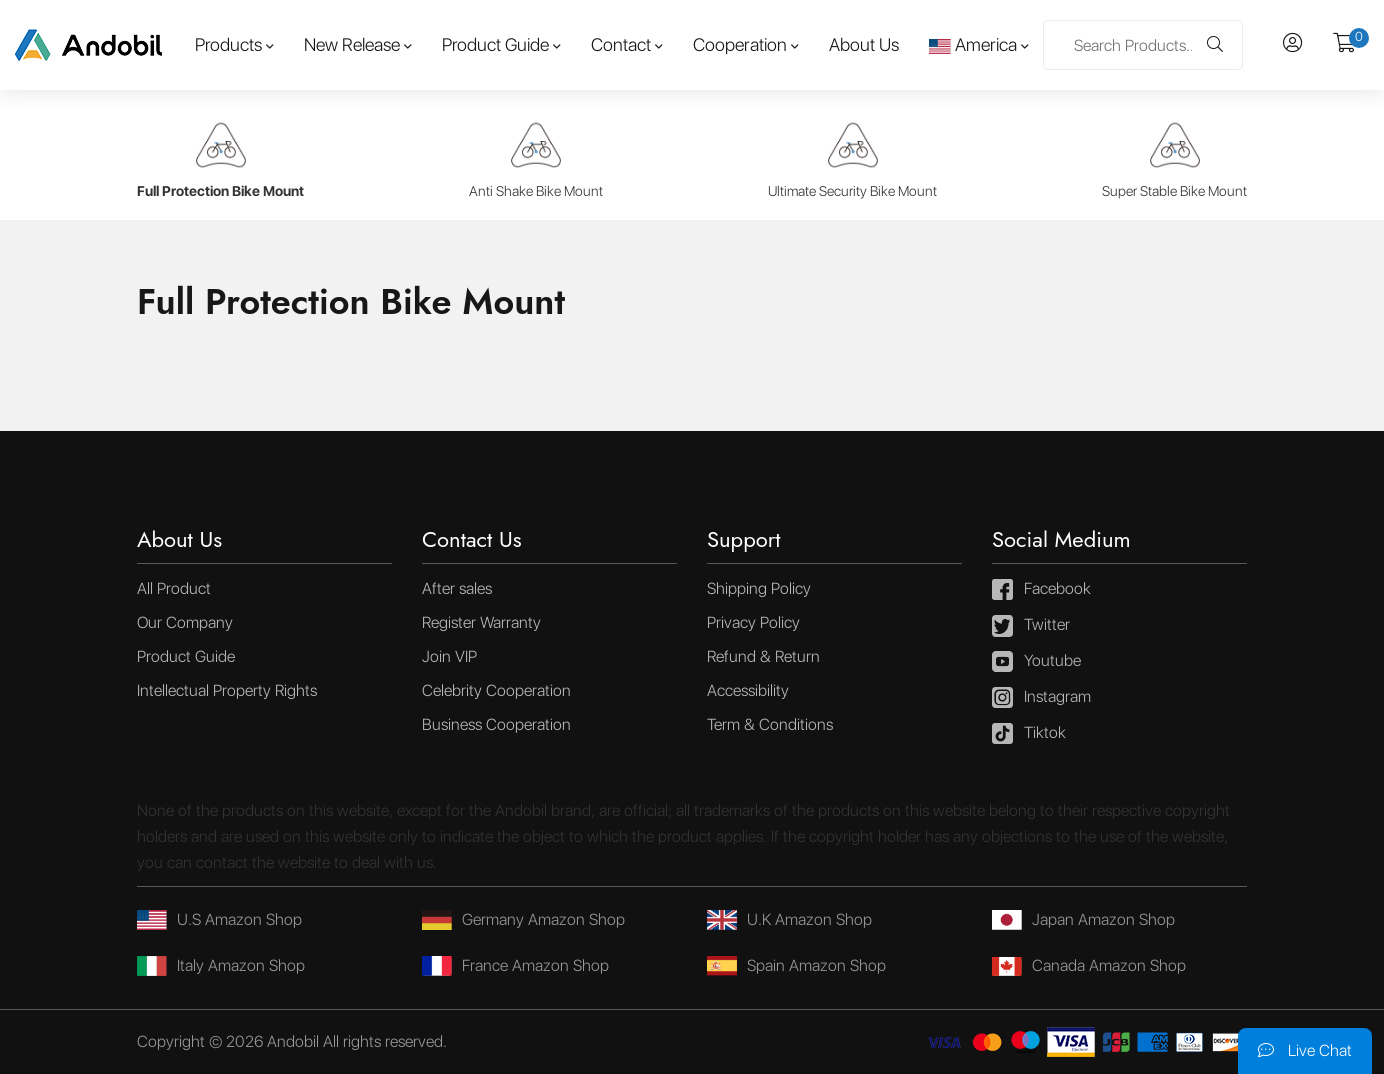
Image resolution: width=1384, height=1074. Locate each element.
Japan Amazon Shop (1083, 919)
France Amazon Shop (515, 965)
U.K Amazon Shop (789, 919)
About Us (864, 44)
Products (228, 44)
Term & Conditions (770, 724)
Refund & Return (763, 656)
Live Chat (1305, 1050)
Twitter (1031, 626)
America (973, 44)
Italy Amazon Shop (221, 965)
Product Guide (495, 44)
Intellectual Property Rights (227, 690)
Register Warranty (481, 622)
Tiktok (1029, 734)
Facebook (1041, 590)
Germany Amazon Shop (523, 919)
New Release (352, 44)
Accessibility (748, 690)
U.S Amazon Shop (219, 919)
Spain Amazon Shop (796, 965)
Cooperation (740, 44)
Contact (621, 44)
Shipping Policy (759, 588)
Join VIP (449, 656)
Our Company (185, 622)
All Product (174, 588)
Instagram (1041, 698)
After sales (457, 588)
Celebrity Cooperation (496, 690)
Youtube (1036, 662)
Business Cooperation (496, 724)
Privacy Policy (753, 622)
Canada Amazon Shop (1089, 965)
